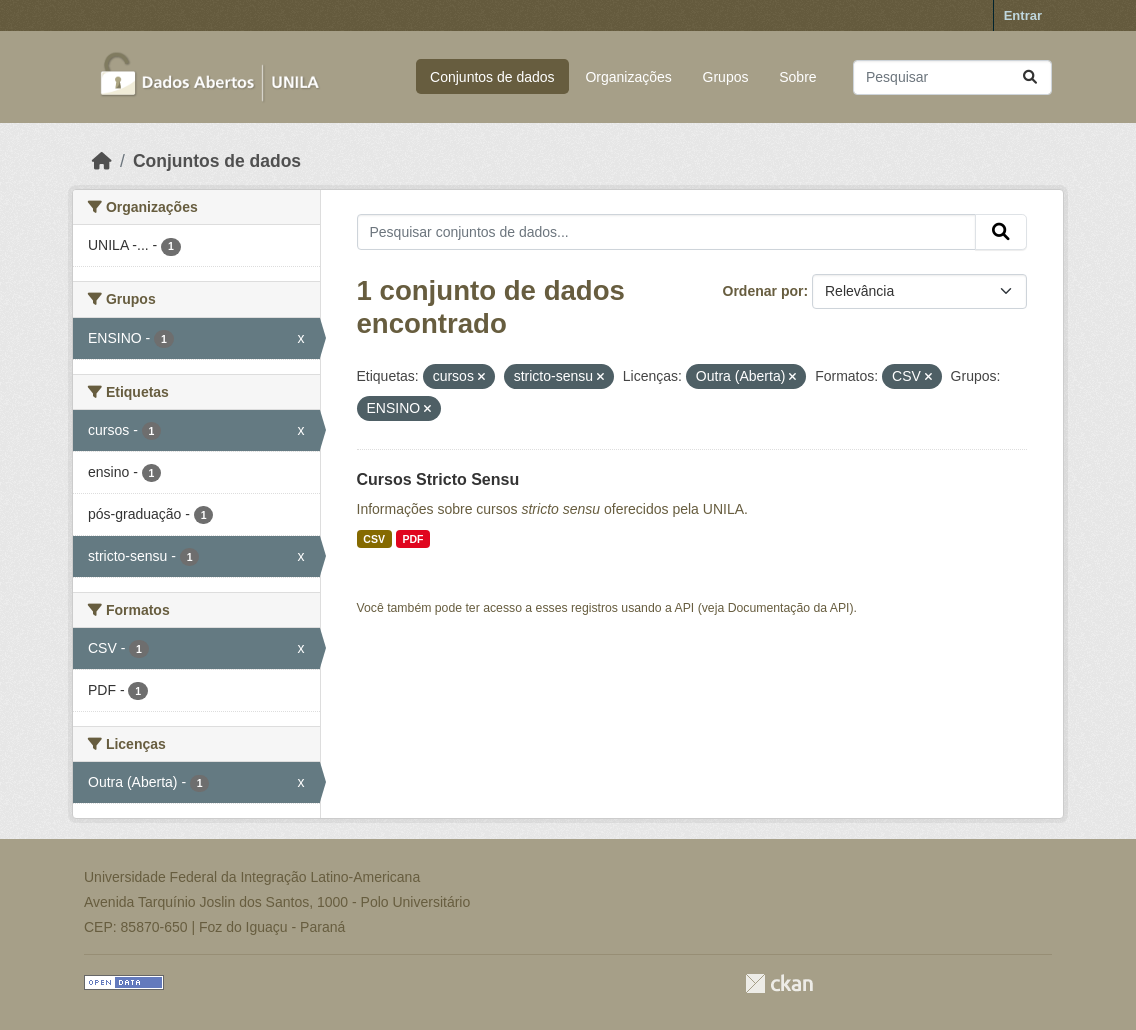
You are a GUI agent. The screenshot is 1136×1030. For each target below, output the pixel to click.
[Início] (102, 161)
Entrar (1023, 15)
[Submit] (1030, 77)
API (685, 608)
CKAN (779, 983)
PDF (412, 539)
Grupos (726, 77)
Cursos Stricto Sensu (438, 479)
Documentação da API (789, 608)
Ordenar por (763, 291)
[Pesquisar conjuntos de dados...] (952, 77)
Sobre (797, 77)
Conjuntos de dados (492, 77)
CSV (374, 539)
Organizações (628, 77)
